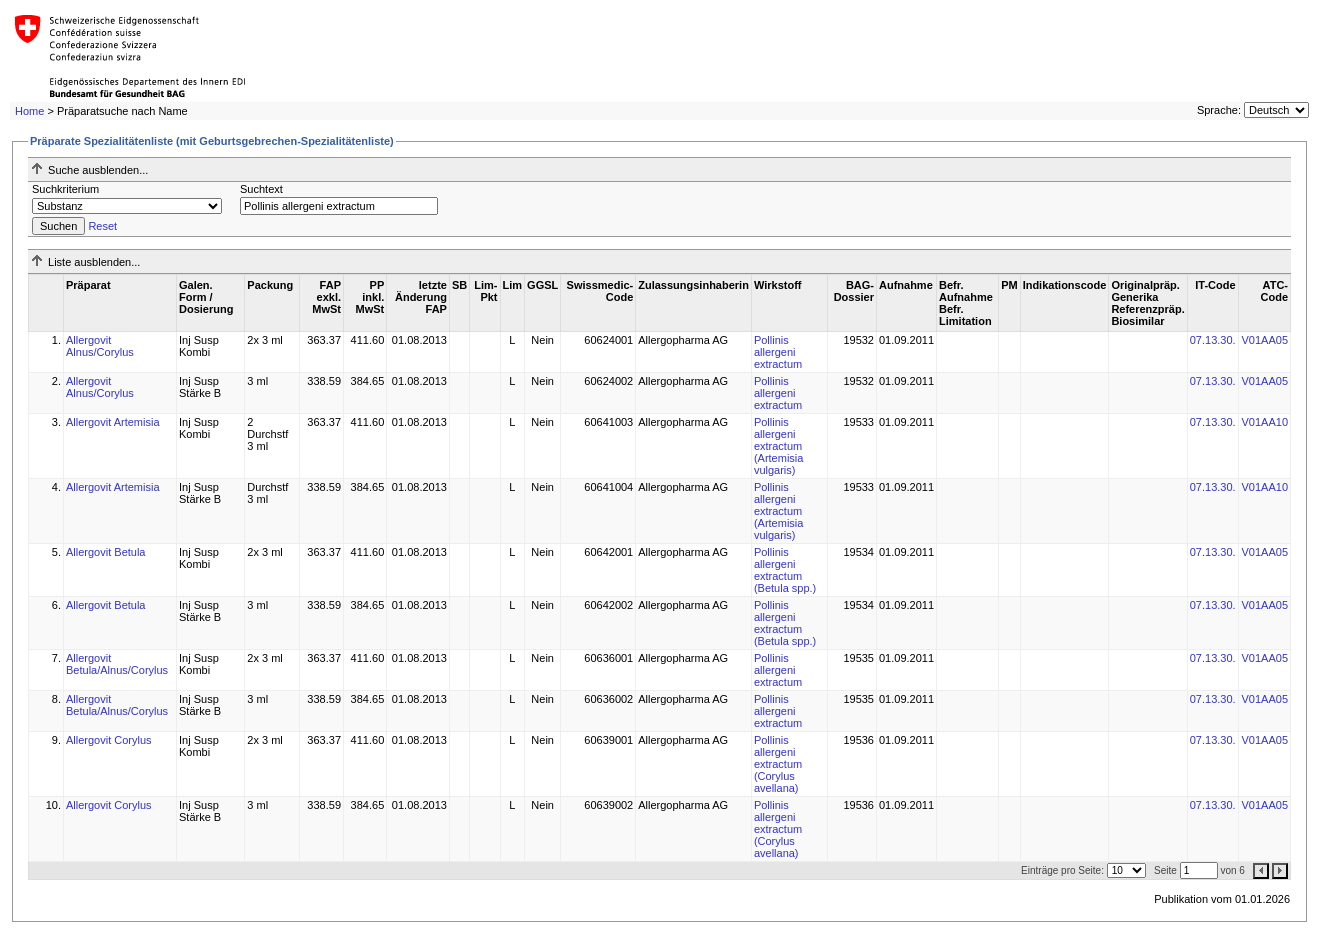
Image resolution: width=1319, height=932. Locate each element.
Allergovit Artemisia (113, 422)
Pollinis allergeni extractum (778, 352)
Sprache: (1219, 110)
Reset (102, 226)
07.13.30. (1213, 340)
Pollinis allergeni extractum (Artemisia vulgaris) (779, 446)
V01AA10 (1265, 422)
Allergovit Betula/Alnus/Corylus (117, 664)
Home (29, 111)
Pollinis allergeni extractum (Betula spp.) (785, 570)
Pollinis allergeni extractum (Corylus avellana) (778, 764)
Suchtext (261, 189)
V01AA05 (1265, 340)
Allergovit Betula (106, 552)
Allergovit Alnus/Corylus (100, 346)
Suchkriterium (65, 189)
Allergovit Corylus (109, 740)
